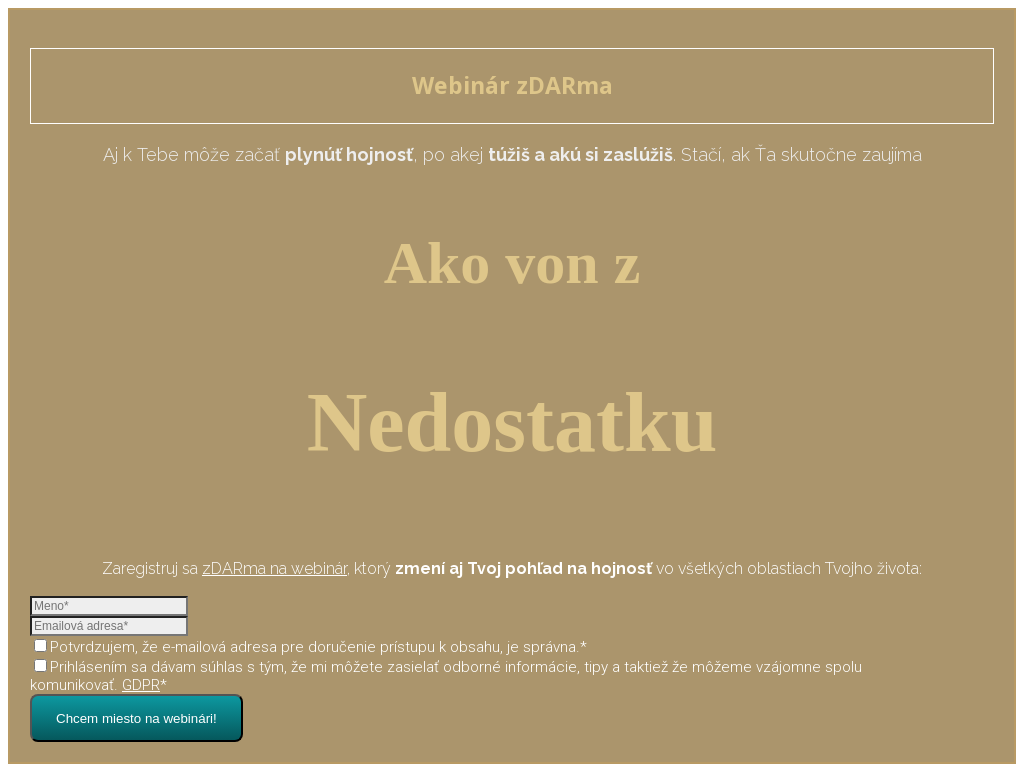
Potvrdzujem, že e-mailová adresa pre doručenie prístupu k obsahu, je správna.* (310, 647)
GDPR (141, 685)
